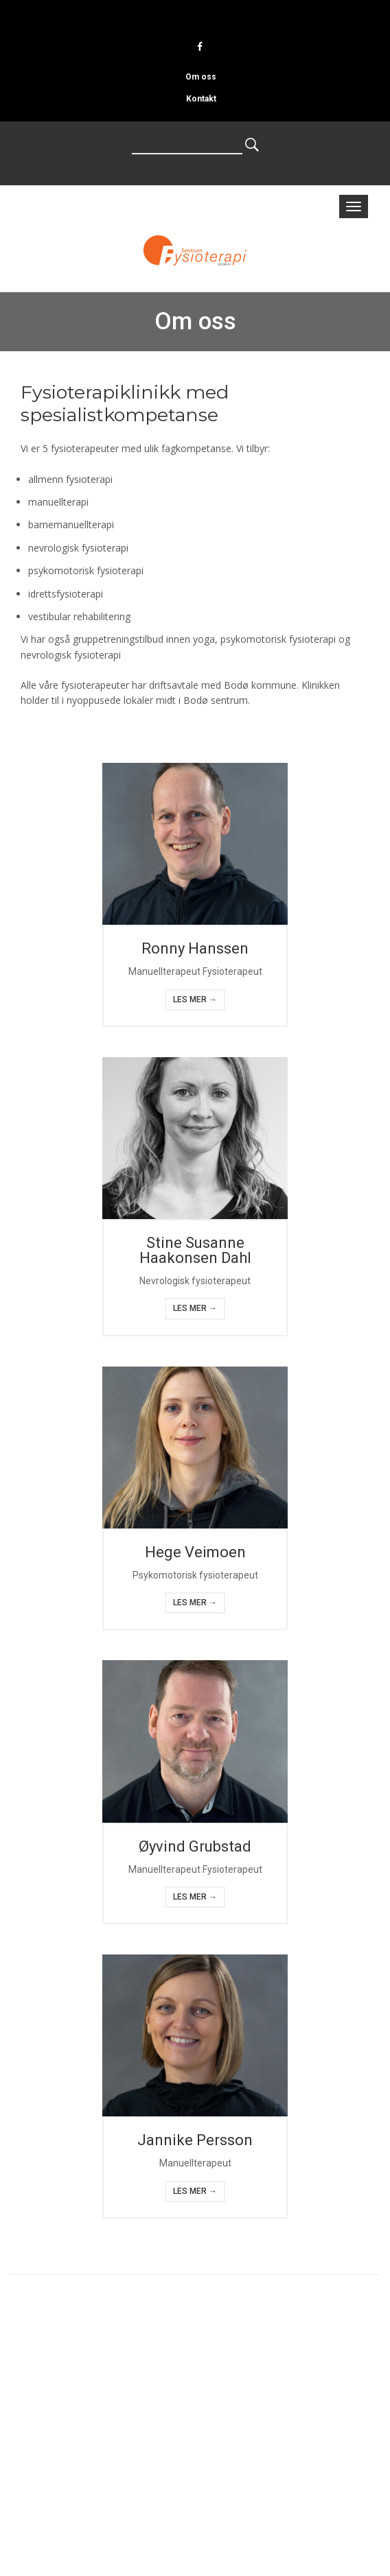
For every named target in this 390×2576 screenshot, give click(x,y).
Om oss (200, 77)
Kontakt (201, 99)
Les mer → (195, 999)
